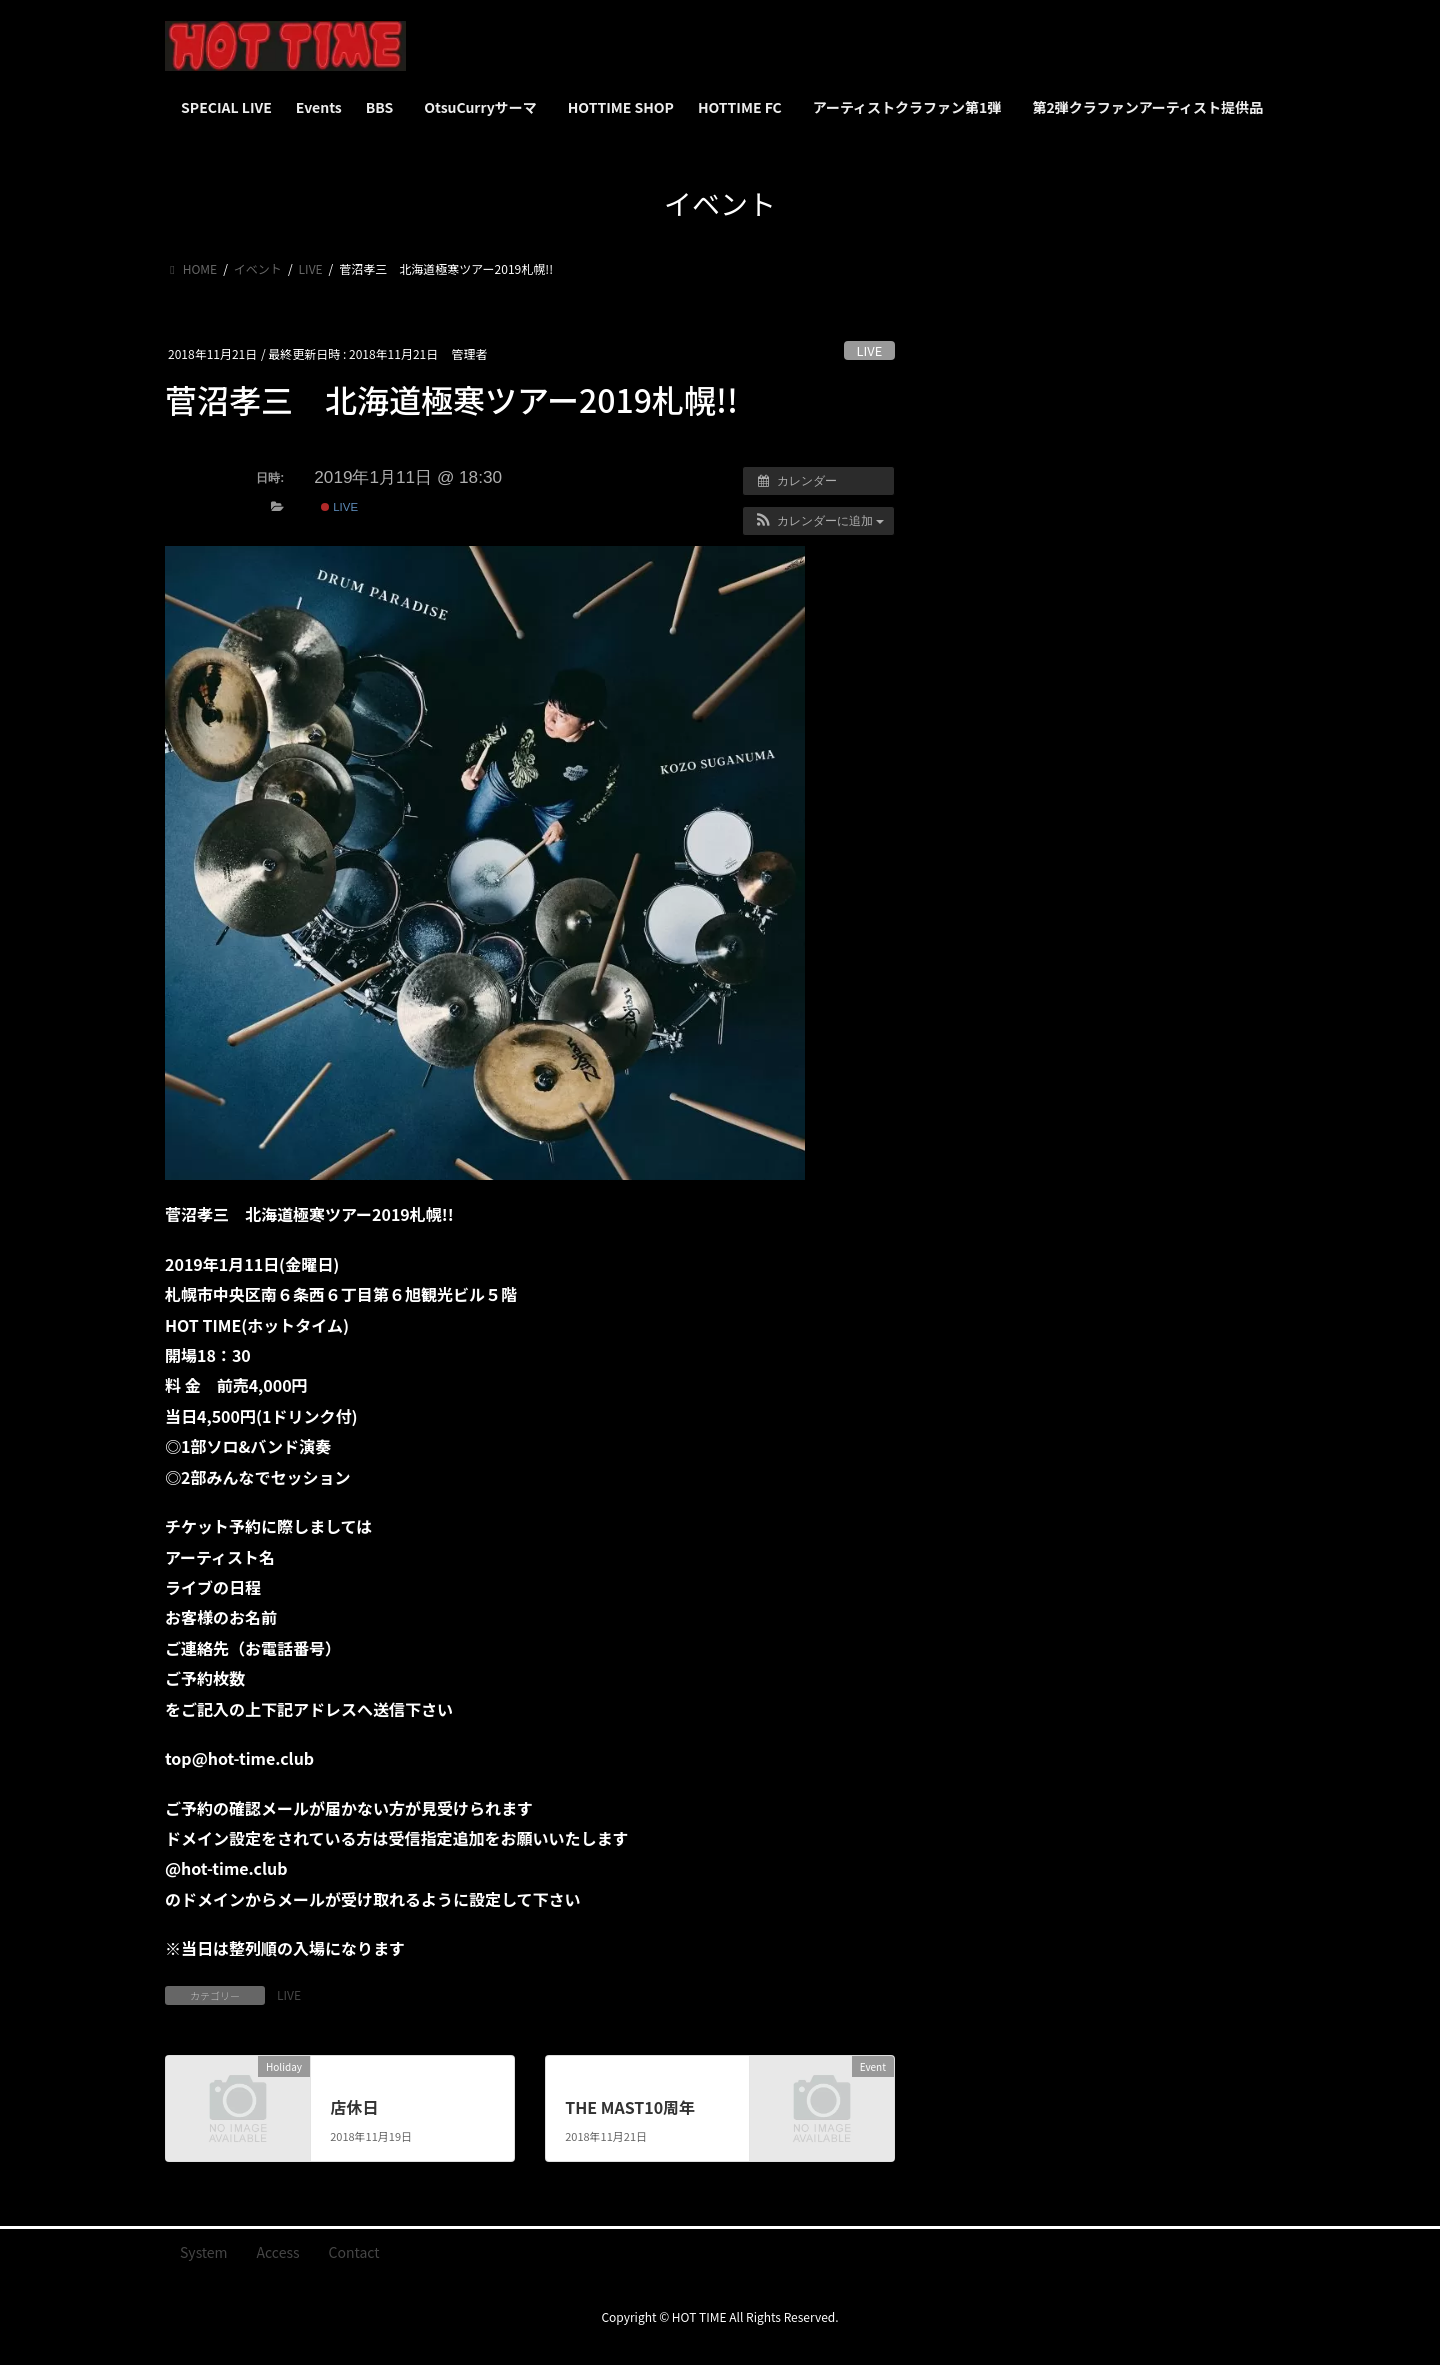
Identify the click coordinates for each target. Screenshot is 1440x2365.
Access (278, 2252)
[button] (818, 521)
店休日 (354, 2107)
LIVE (870, 350)
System (204, 2252)
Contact (354, 2252)
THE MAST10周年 (630, 2107)
